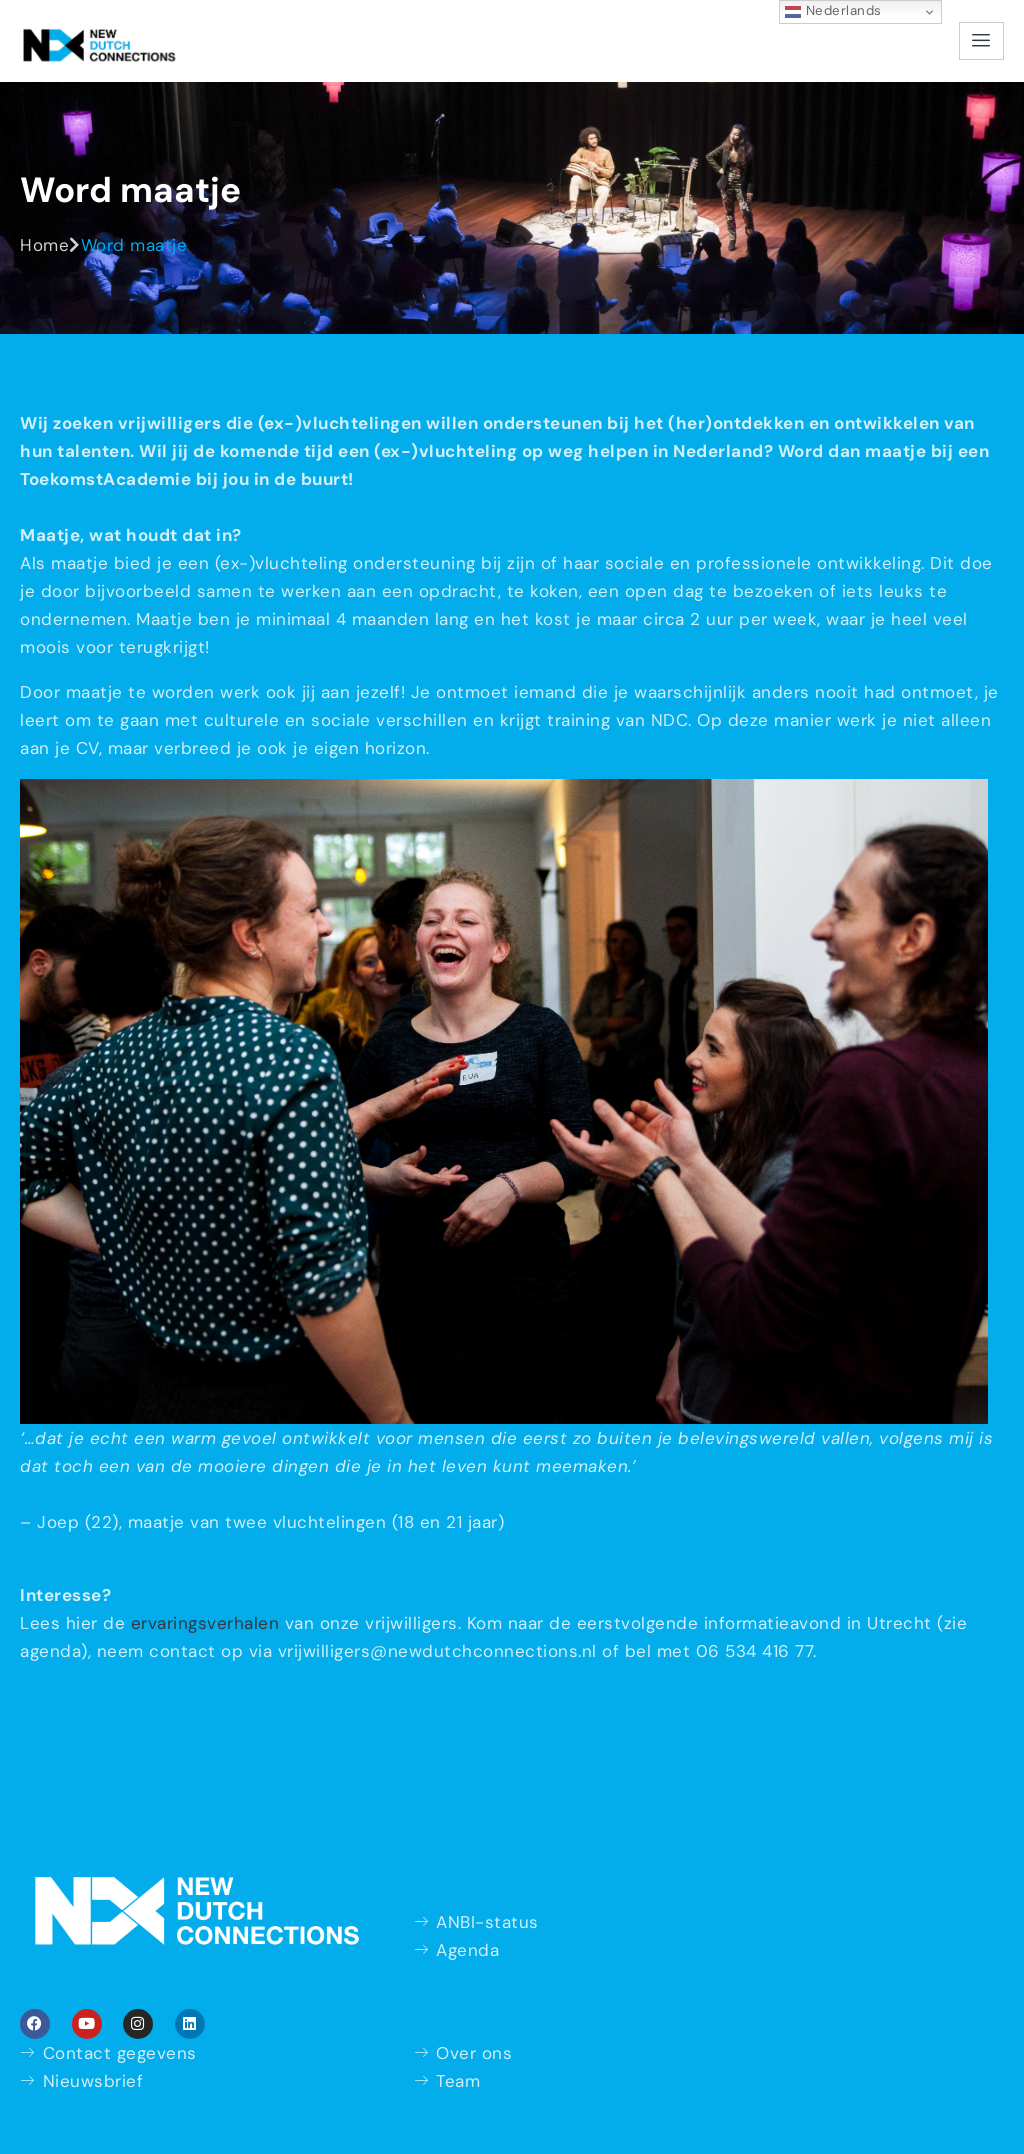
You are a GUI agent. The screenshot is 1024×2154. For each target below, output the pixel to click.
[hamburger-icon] (981, 41)
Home (44, 245)
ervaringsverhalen (205, 1623)
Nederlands (833, 11)
